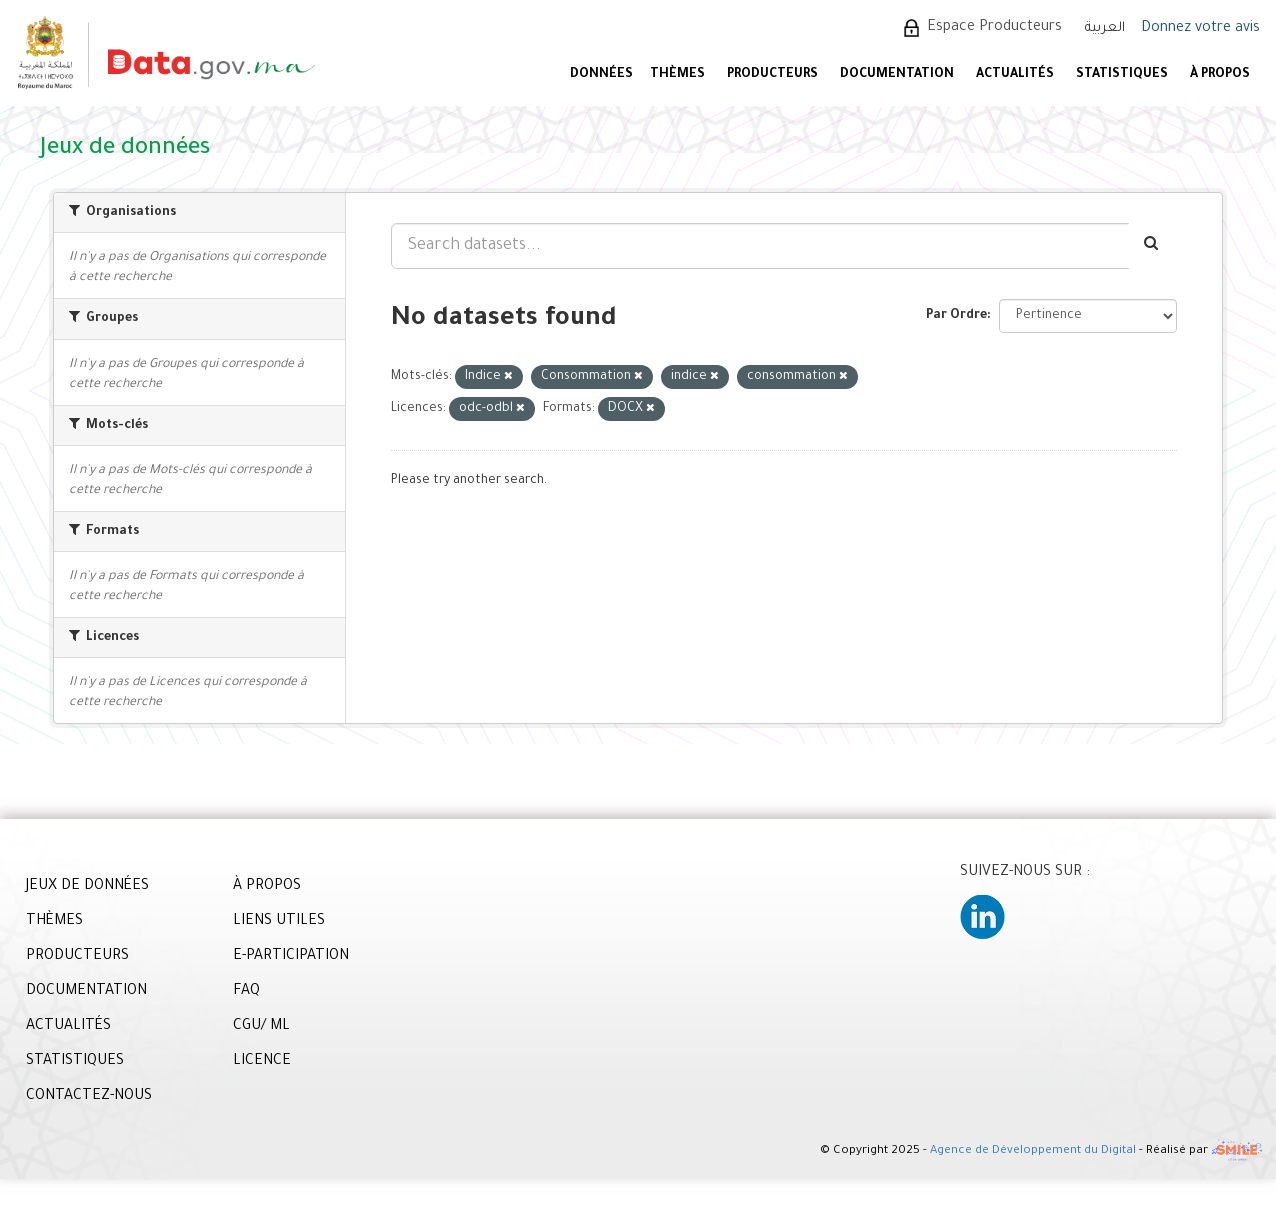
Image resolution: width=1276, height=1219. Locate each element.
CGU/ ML (261, 1027)
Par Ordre (956, 316)
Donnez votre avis (1200, 29)
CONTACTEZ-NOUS (89, 1097)
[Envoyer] (1152, 246)
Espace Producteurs (994, 28)
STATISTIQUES (1122, 75)
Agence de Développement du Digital (1033, 1152)
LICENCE (262, 1062)
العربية (1105, 28)
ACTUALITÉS (1015, 75)
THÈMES (54, 922)
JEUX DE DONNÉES (87, 887)
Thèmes (677, 75)
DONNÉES (601, 75)
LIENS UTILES (279, 922)
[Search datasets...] (760, 246)
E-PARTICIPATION (291, 957)
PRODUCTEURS (772, 75)
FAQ (246, 992)
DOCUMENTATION (897, 75)
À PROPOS (1220, 75)
